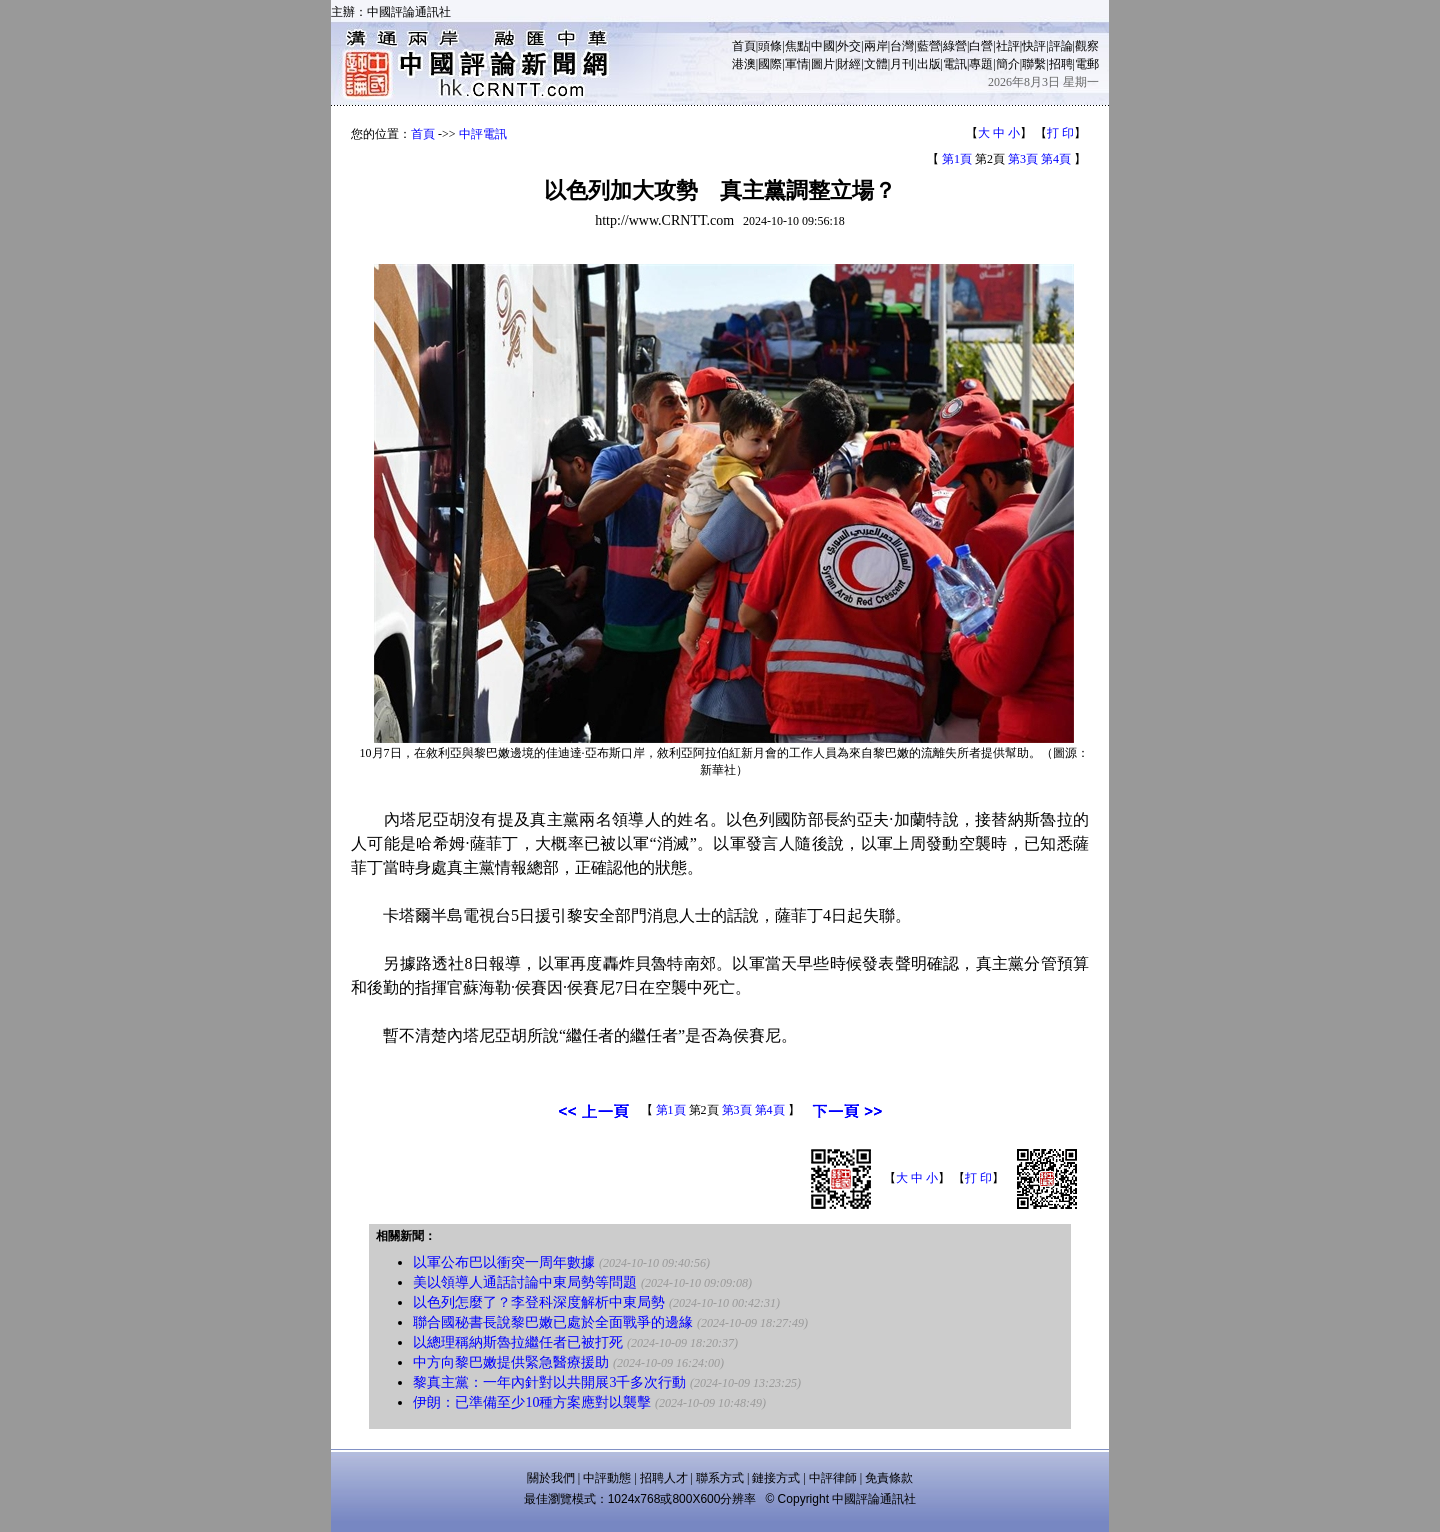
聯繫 (1034, 64)
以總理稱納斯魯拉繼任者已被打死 (518, 1342)
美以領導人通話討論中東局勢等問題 (527, 1282)
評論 (1061, 46)
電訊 (955, 64)
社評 (1008, 46)
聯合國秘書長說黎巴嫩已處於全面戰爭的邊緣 (553, 1322)
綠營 (955, 46)
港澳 (744, 64)
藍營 (929, 46)
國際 (770, 64)
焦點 (797, 46)
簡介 (1008, 64)
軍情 (797, 64)
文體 (876, 64)
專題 (981, 64)
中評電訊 (483, 134)
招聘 (1061, 64)
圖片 (823, 64)
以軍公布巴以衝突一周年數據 (504, 1262)
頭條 (770, 46)
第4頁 (1056, 159)
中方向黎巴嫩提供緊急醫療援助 (511, 1362)
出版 (929, 64)
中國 (823, 46)
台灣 (902, 46)
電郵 (1087, 64)
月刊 (902, 64)
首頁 (744, 46)
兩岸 (876, 46)
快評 (1034, 46)
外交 (849, 46)
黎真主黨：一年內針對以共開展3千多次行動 (549, 1382)
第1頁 (957, 159)
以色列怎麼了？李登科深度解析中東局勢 (539, 1302)
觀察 (1087, 46)
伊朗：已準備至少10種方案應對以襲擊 (532, 1402)
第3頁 (1023, 159)
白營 (981, 46)
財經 (849, 64)
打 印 (1060, 133)
